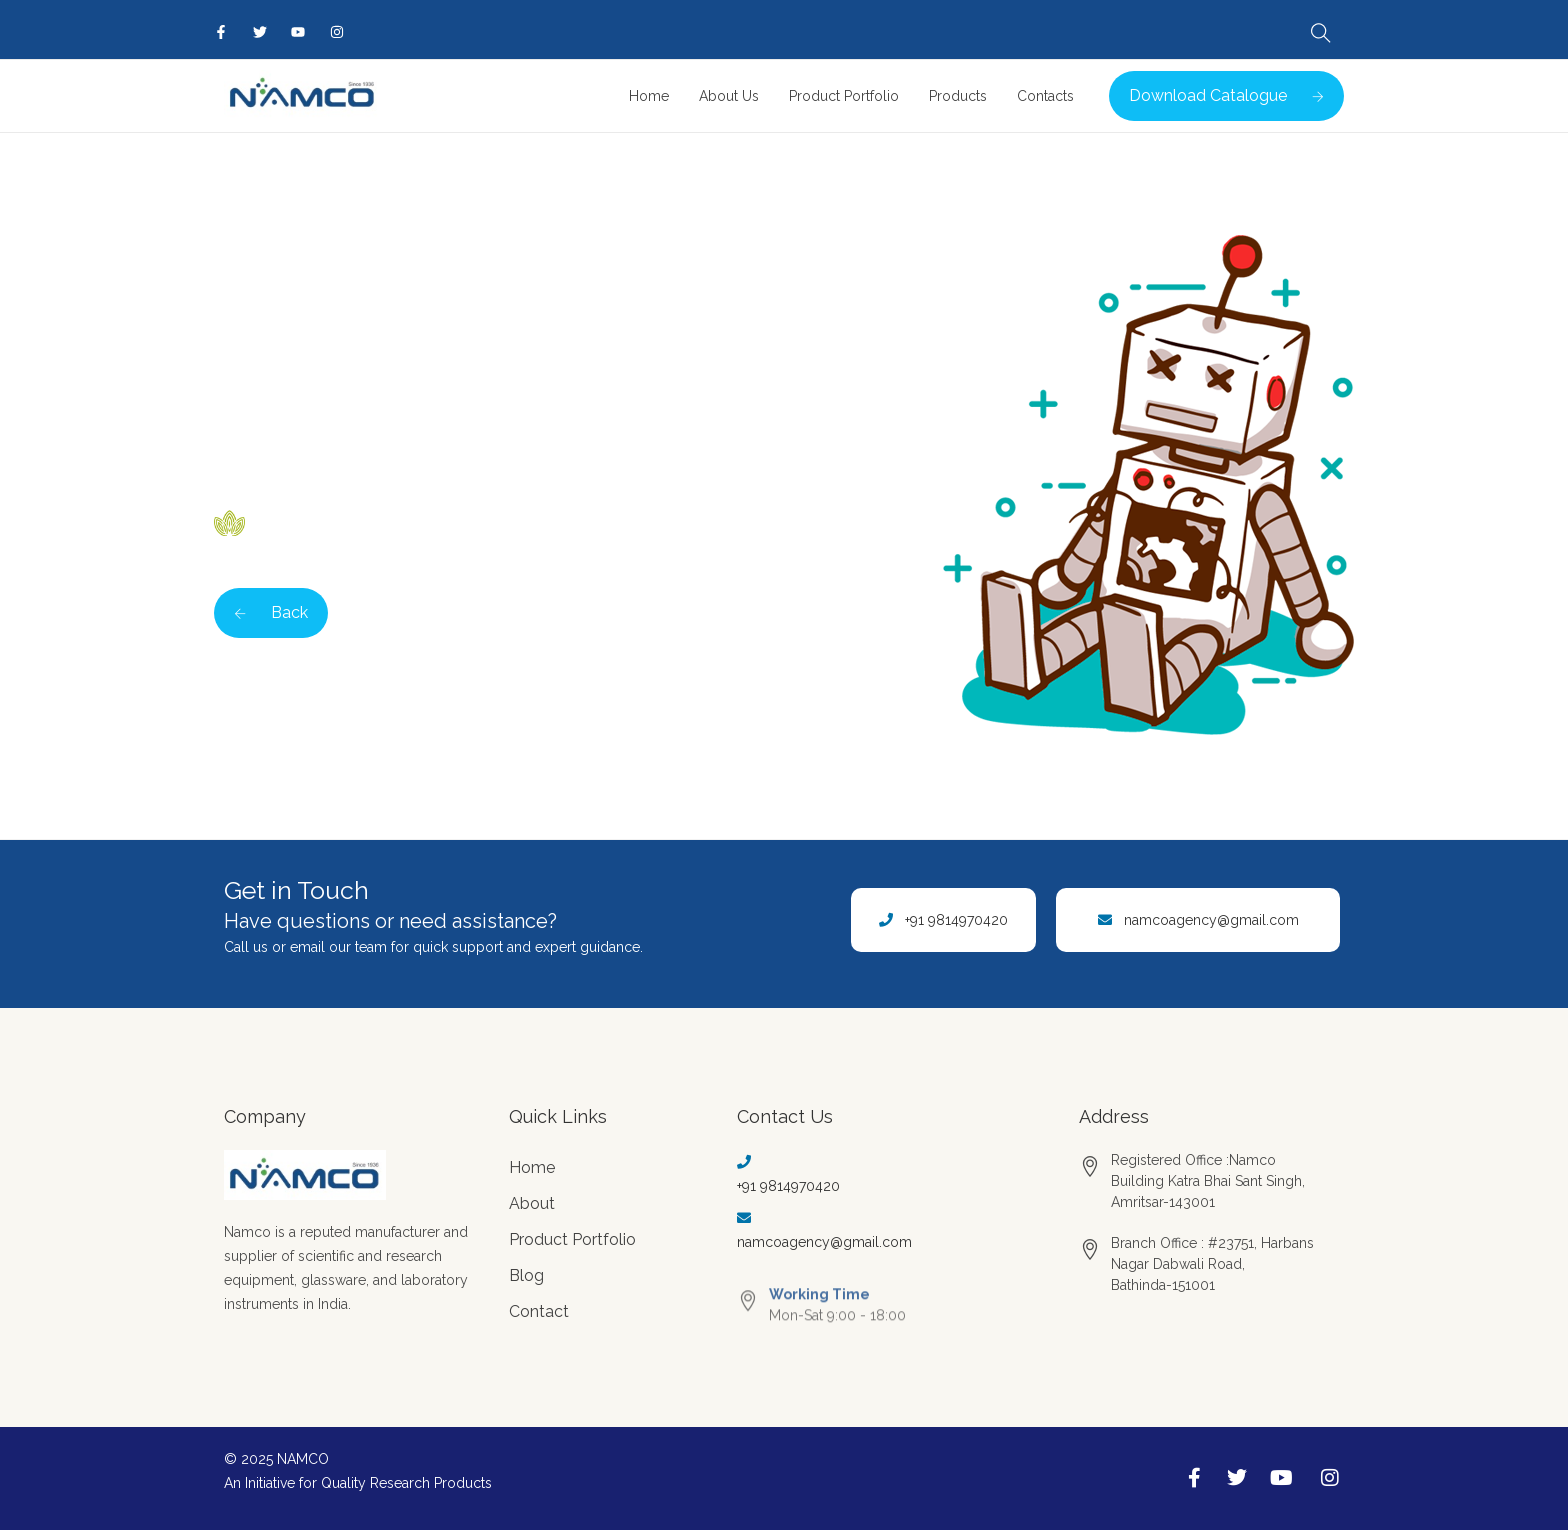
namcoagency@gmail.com (1211, 920)
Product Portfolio (844, 96)
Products (958, 96)
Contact (539, 1311)
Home (649, 96)
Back (271, 612)
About (532, 1203)
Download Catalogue (1226, 95)
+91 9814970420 (956, 920)
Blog (526, 1275)
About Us (729, 96)
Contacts (1045, 96)
